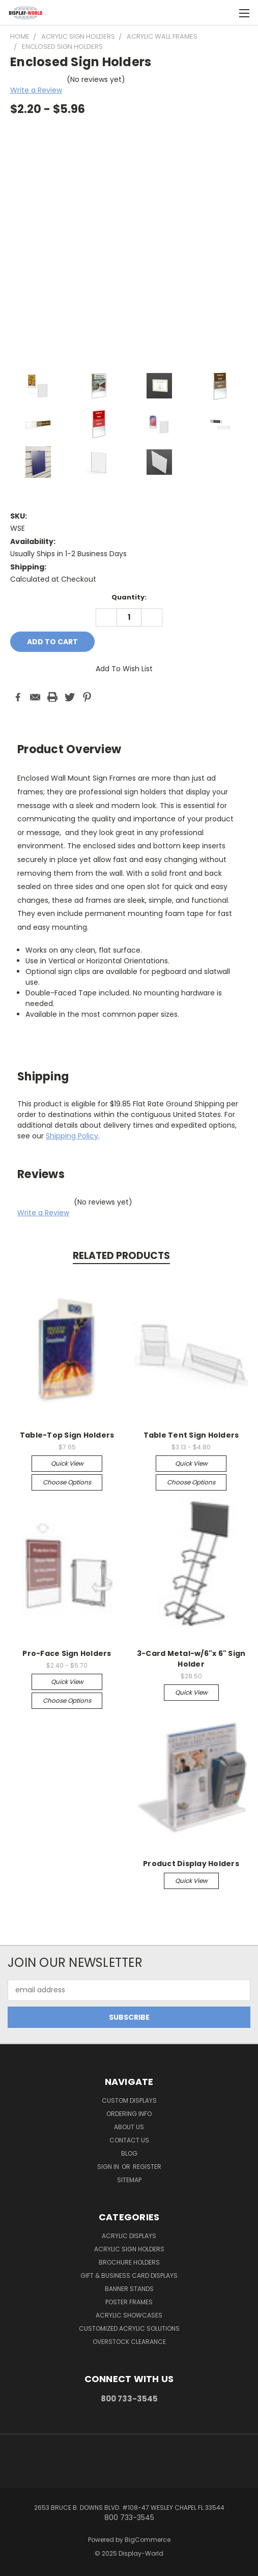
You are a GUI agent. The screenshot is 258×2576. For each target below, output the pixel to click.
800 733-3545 (129, 2398)
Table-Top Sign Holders (67, 1435)
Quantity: (129, 597)
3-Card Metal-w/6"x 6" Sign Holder (191, 1658)
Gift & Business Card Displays (129, 2275)
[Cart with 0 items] (225, 13)
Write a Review (36, 90)
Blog (129, 2153)
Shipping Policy (72, 1136)
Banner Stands (129, 2288)
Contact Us (129, 2140)
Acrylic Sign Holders (129, 2249)
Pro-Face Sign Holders (66, 1653)
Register (147, 2166)
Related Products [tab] (121, 1256)
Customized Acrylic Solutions (129, 2328)
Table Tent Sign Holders (191, 1435)
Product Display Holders (191, 1863)
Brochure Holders (129, 2262)
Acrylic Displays (129, 2235)
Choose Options (67, 1482)
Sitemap (129, 2180)
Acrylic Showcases (129, 2315)
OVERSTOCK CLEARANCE (129, 2341)
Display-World (141, 2553)
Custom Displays (129, 2100)
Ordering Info (129, 2113)
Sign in (109, 2166)
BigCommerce (147, 2539)
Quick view (67, 1463)
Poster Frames (129, 2302)
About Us (129, 2127)
